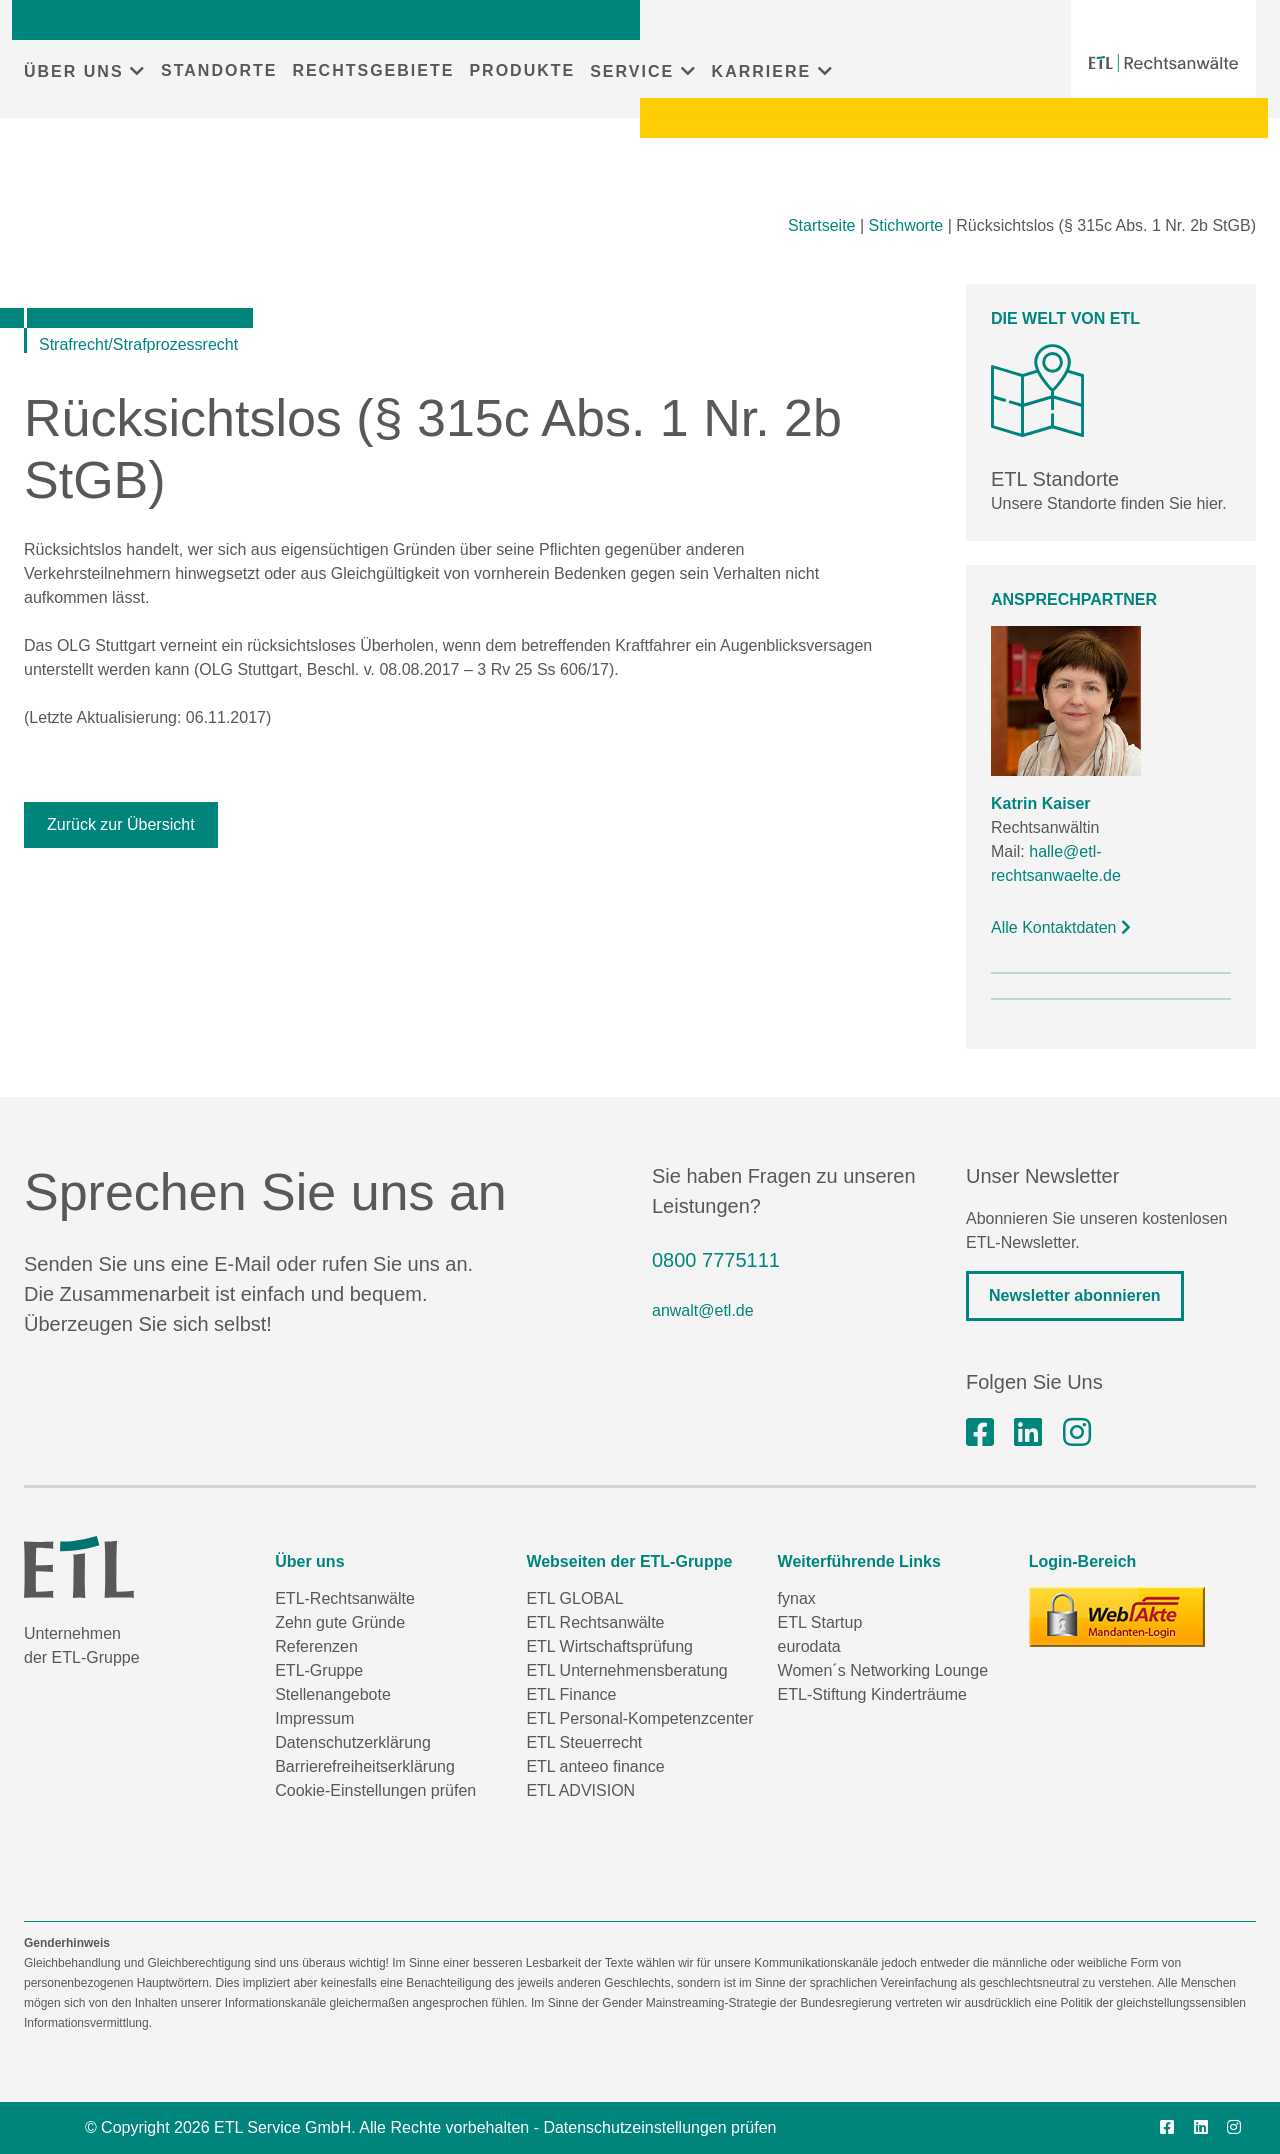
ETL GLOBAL (574, 1598)
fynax (797, 1598)
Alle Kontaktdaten (1061, 927)
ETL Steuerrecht (584, 1742)
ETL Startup (820, 1622)
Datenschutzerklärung (353, 1742)
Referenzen (316, 1646)
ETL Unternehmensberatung (626, 1670)
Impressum (314, 1718)
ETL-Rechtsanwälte (345, 1598)
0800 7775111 (716, 1260)
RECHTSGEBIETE (373, 70)
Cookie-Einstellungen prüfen (375, 1790)
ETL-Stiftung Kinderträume (872, 1694)
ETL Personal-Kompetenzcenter (639, 1718)
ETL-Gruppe (319, 1670)
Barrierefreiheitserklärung (365, 1766)
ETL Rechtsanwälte (595, 1622)
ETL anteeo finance (595, 1766)
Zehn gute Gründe (340, 1622)
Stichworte (906, 225)
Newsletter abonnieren (1075, 1295)
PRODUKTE (522, 70)
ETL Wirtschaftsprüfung (609, 1646)
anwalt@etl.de (703, 1310)
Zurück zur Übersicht (121, 824)
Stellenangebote (333, 1694)
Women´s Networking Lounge (883, 1670)
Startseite (822, 225)
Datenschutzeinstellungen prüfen (659, 2127)
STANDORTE (219, 70)
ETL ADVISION (580, 1790)
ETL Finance (571, 1694)
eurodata (809, 1646)
